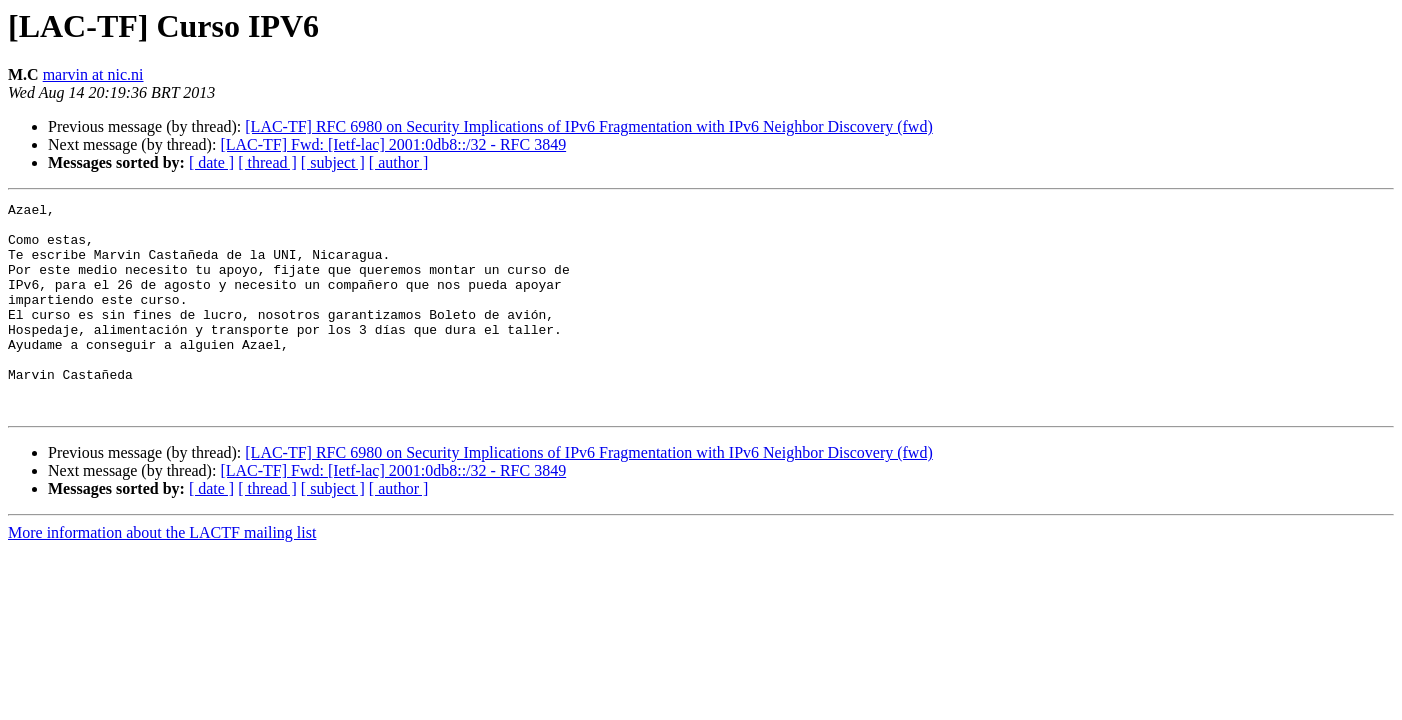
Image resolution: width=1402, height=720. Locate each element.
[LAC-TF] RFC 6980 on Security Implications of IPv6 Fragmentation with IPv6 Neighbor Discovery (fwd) (588, 126)
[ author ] (399, 162)
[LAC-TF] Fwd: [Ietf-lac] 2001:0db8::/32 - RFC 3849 (393, 144)
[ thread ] (267, 162)
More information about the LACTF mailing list (162, 574)
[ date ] (211, 162)
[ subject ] (333, 162)
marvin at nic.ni (93, 74)
